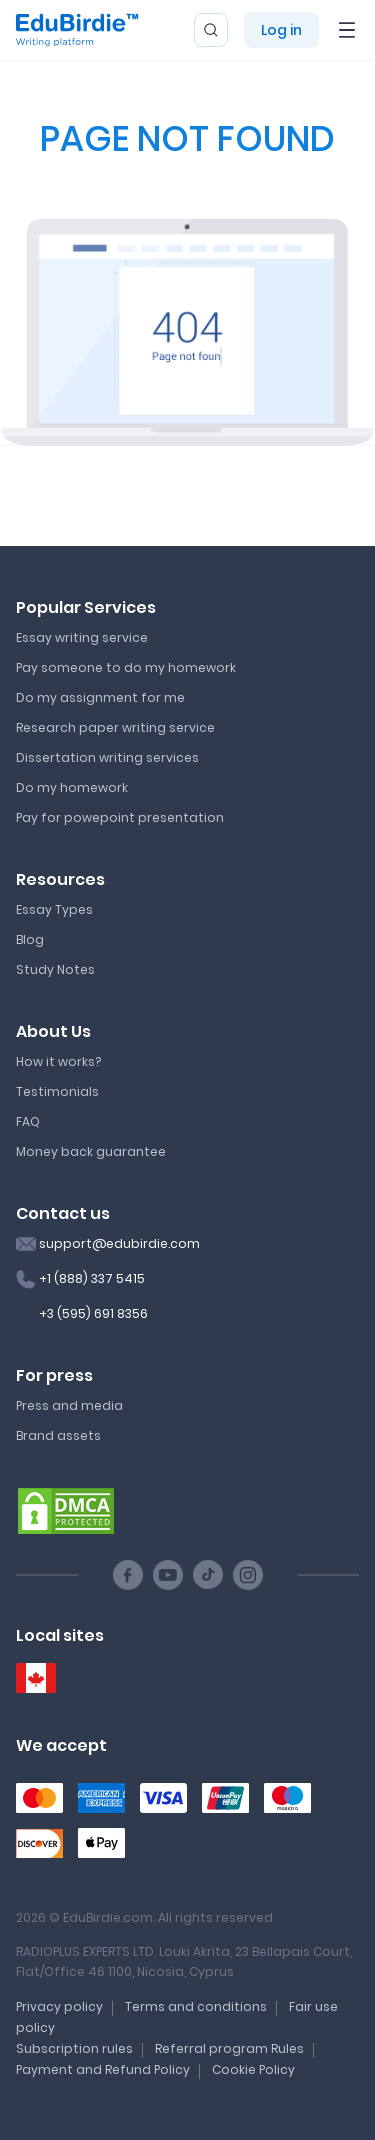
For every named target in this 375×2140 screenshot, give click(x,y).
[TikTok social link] (208, 1575)
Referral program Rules (229, 2048)
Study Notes (55, 969)
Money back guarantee (91, 1151)
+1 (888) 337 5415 (92, 1278)
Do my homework (72, 787)
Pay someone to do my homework (126, 667)
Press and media (69, 1405)
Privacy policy (59, 2006)
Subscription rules (74, 2048)
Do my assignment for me (100, 697)
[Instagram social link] (248, 1575)
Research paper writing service (115, 727)
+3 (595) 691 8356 (93, 1313)
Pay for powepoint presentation (120, 817)
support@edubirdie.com (119, 1243)
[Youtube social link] (168, 1575)
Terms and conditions (196, 2006)
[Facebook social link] (128, 1575)
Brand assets (58, 1435)
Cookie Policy (253, 2069)
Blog (30, 939)
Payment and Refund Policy (103, 2069)
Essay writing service (82, 637)
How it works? (58, 1061)
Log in (281, 30)
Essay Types (54, 909)
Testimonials (57, 1091)
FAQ (28, 1121)
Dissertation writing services (107, 757)
